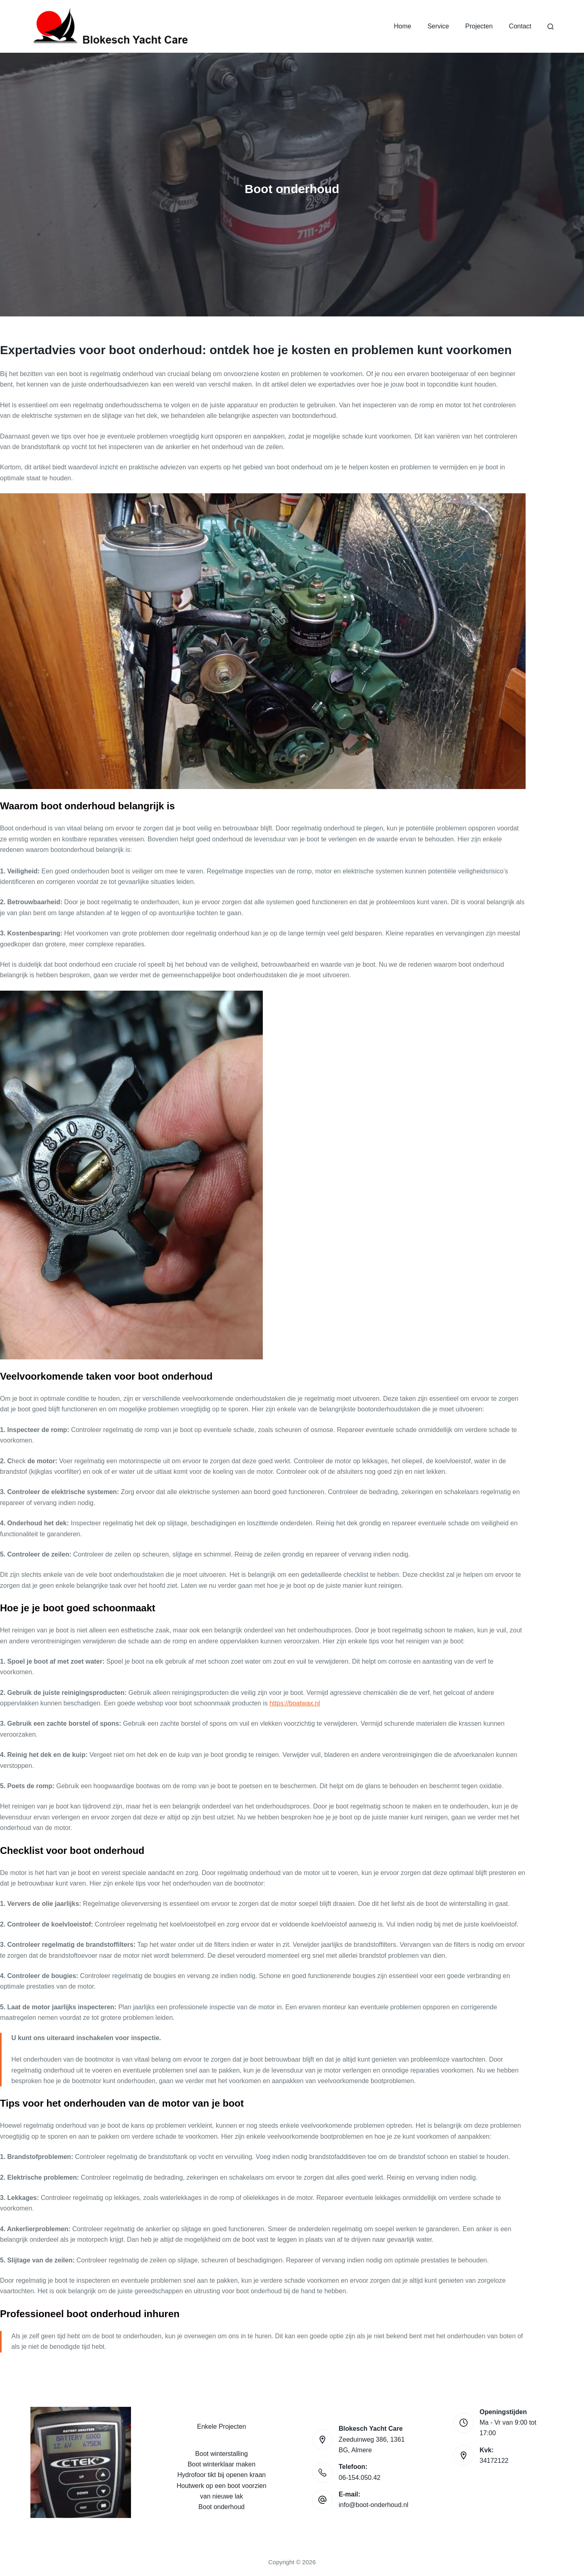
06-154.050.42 (359, 2477)
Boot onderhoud (221, 2506)
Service (438, 26)
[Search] (551, 27)
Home (402, 26)
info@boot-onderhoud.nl (373, 2504)
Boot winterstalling (221, 2453)
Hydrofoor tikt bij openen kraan (221, 2474)
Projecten (479, 26)
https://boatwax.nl (294, 1703)
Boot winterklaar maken (222, 2464)
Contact (520, 26)
